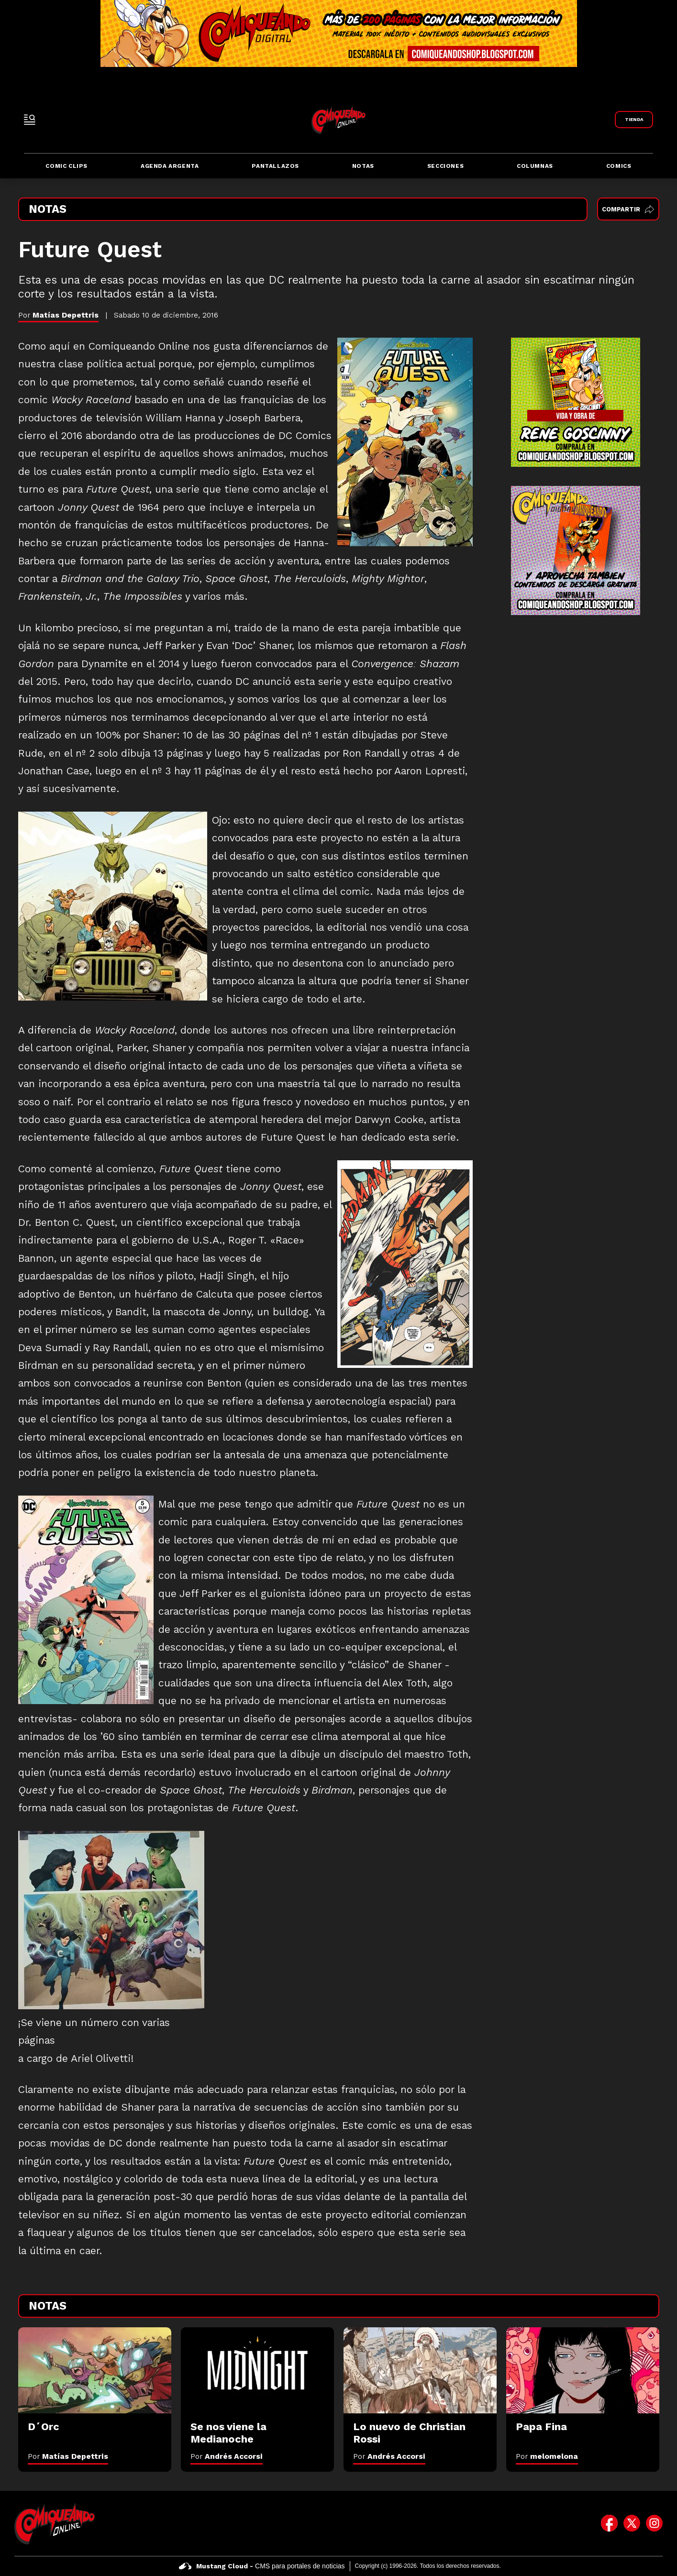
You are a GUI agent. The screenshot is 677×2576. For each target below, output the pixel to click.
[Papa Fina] (582, 2370)
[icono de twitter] (631, 2523)
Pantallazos (275, 166)
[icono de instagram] (654, 2523)
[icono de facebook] (609, 2523)
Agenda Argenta (170, 166)
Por (68, 2456)
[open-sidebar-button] (29, 119)
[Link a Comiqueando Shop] (634, 119)
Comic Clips (66, 166)
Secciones (445, 166)
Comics (619, 166)
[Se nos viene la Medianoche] (257, 2370)
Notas (363, 166)
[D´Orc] (94, 2370)
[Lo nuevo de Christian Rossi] (420, 2370)
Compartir (628, 209)
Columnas (535, 166)
